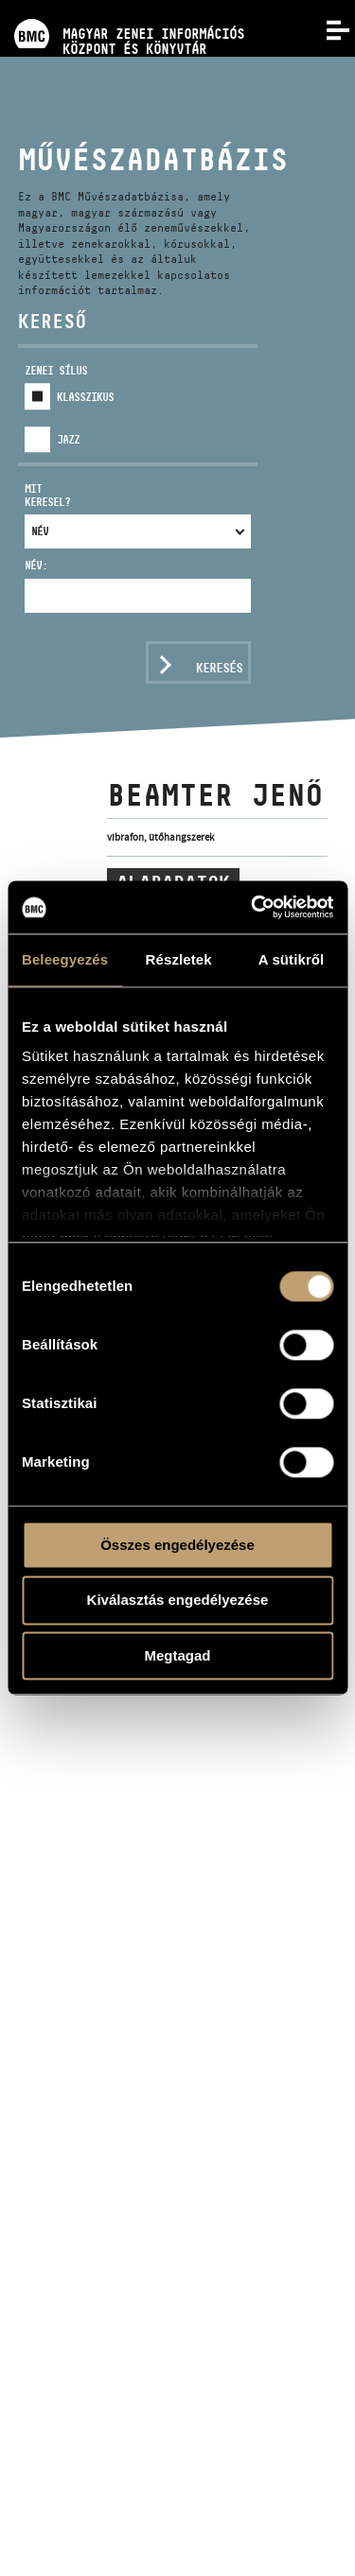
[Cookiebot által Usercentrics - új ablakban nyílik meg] (252, 907)
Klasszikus (85, 397)
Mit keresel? (47, 495)
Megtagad (177, 1655)
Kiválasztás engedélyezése (178, 1601)
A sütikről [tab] (291, 959)
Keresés (219, 667)
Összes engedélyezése (177, 1545)
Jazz (68, 439)
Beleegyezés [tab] (65, 959)
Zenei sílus (56, 370)
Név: (36, 565)
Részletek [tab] (179, 959)
